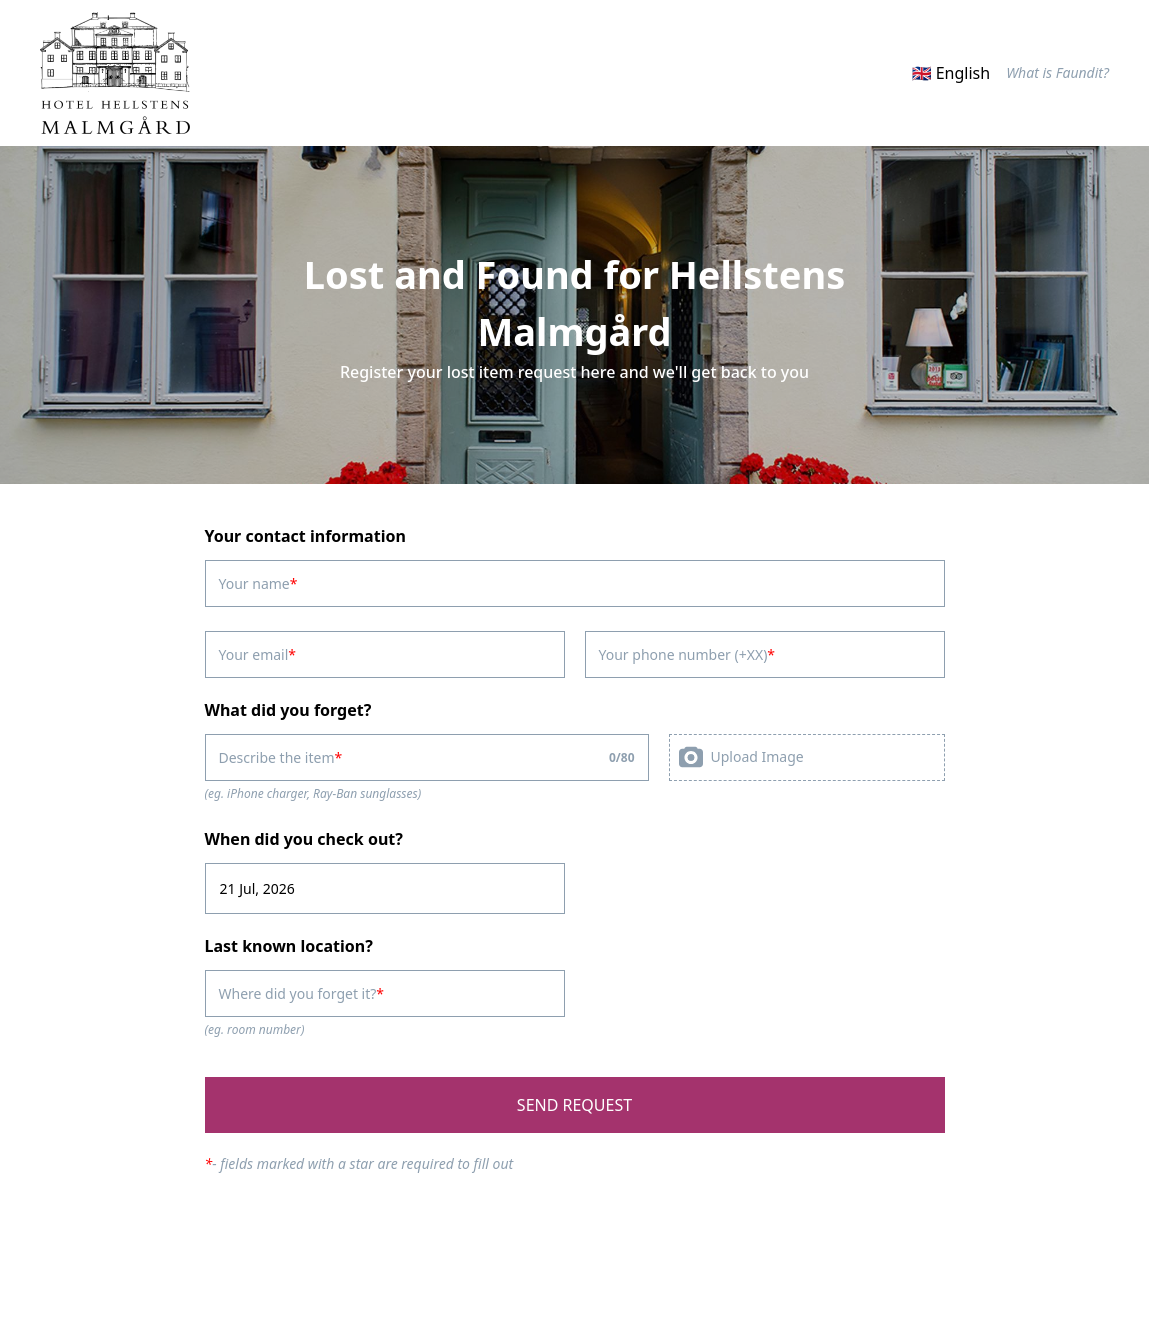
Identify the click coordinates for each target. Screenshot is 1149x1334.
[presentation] (807, 757)
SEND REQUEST (574, 1105)
